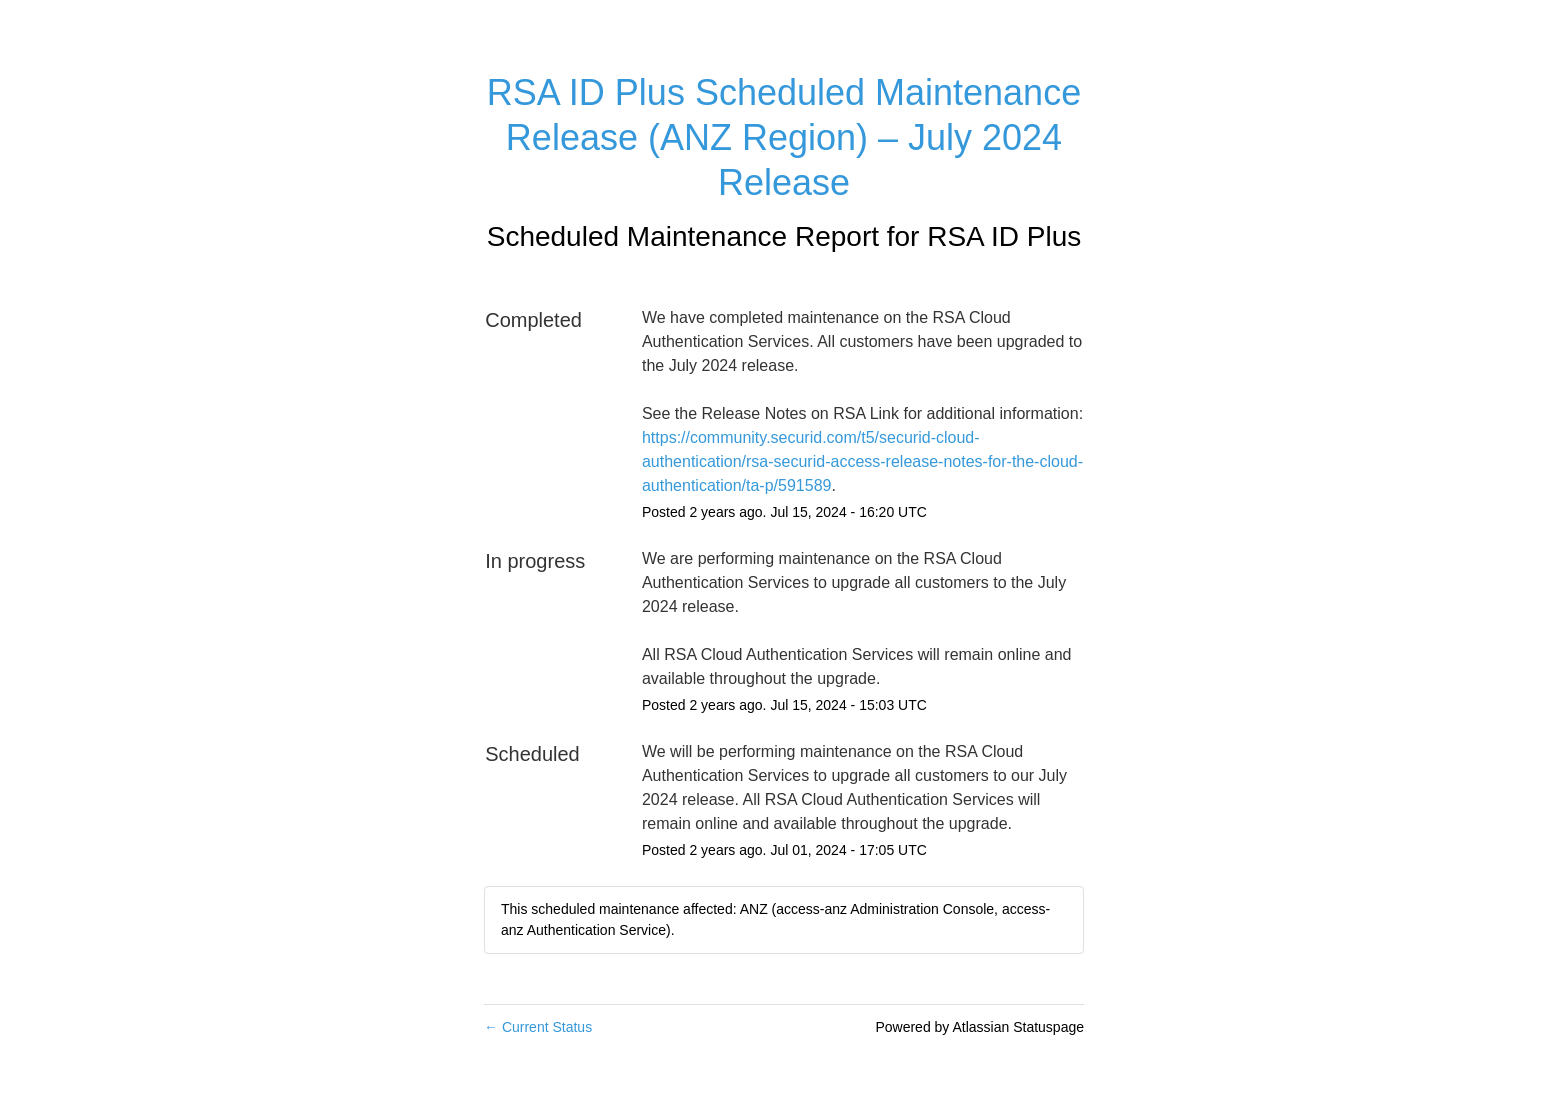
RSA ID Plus (1004, 236)
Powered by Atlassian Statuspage (979, 1027)
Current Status (538, 1027)
